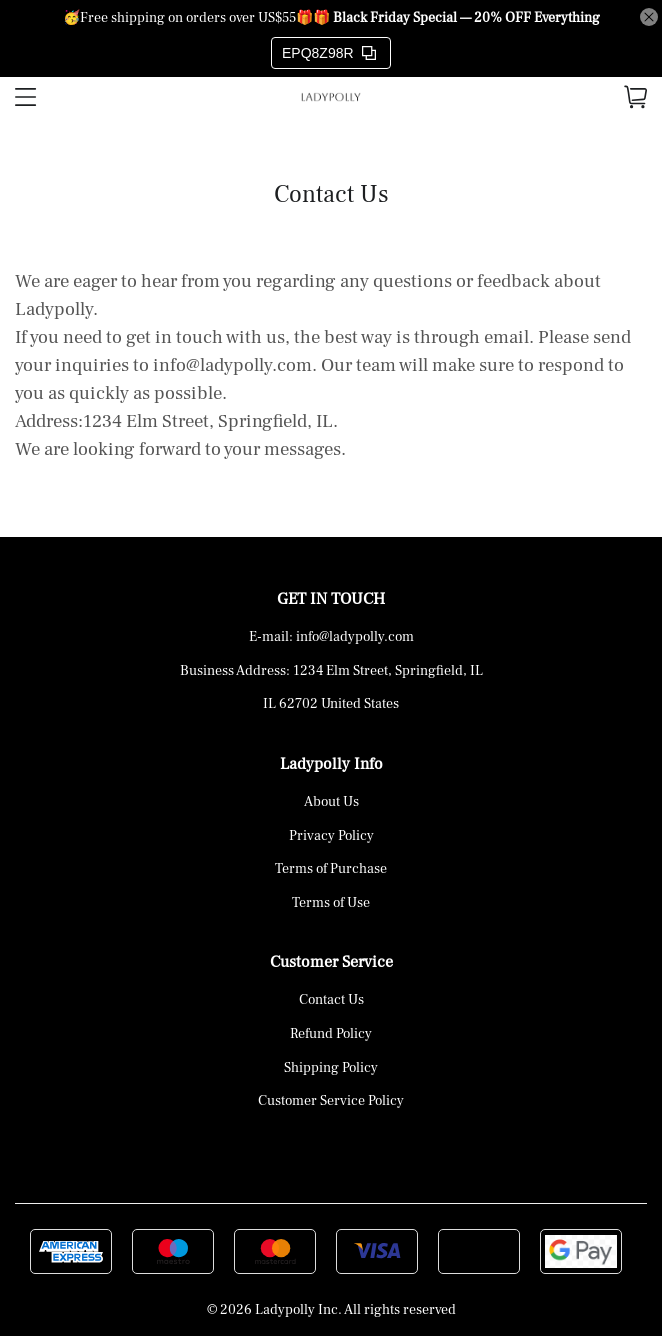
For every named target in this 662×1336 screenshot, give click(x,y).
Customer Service (331, 962)
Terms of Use (331, 903)
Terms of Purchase (331, 869)
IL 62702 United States (331, 704)
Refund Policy (331, 1034)
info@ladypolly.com (232, 365)
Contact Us (331, 1000)
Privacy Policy (331, 836)
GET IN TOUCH (331, 599)
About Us (331, 802)
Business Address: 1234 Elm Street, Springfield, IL (331, 671)
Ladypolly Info (331, 764)
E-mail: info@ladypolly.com (331, 637)
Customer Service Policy (331, 1101)
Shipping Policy (331, 1068)
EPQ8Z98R (329, 53)
